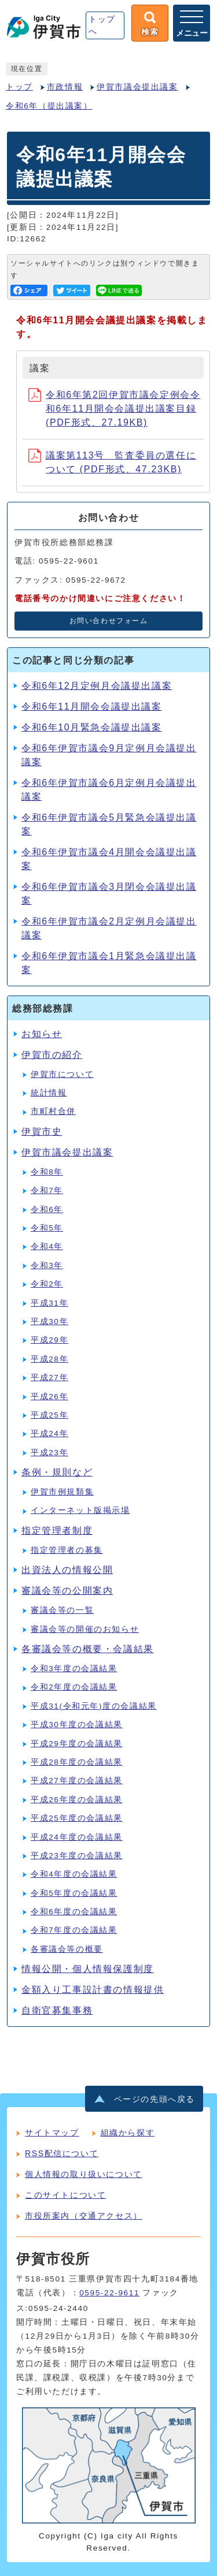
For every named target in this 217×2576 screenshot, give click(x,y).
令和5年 (47, 1228)
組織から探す (128, 2132)
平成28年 (49, 1359)
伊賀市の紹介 (52, 1055)
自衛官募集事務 (57, 2010)
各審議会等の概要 (67, 1949)
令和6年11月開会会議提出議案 (91, 706)
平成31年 (49, 1303)
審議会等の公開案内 (67, 1590)
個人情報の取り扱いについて (83, 2174)
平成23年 (49, 1452)
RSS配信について (61, 2153)
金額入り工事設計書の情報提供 (92, 1990)
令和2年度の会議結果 (74, 1687)
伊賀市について (62, 1074)
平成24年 (49, 1433)
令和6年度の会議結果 (74, 1911)
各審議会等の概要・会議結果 (87, 1649)
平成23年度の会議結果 (77, 1855)
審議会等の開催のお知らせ (85, 1629)
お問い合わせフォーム (108, 620)
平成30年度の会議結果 (77, 1724)
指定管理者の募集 (67, 1550)
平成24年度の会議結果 (77, 1837)
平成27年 (49, 1377)
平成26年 (49, 1396)
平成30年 (49, 1321)
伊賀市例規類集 (62, 1492)
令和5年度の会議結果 (74, 1893)
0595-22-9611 (109, 2292)
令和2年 (47, 1284)
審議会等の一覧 (62, 1610)
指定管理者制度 (57, 1530)
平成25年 (49, 1415)
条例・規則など (57, 1472)
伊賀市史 (41, 1131)
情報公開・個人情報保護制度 (87, 1969)
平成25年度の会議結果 (77, 1818)
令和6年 (47, 1209)
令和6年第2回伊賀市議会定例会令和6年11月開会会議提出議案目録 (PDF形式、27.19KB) (114, 408)
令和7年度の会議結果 (74, 1930)
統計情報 (49, 1092)
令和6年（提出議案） (49, 106)
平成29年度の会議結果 (77, 1743)
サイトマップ (52, 2132)
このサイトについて (65, 2195)
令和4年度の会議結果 (74, 1874)
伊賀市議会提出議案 (137, 87)
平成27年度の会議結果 (77, 1780)
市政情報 (65, 87)
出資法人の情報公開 (67, 1570)
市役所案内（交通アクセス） (83, 2215)
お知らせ (41, 1034)
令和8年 (47, 1172)
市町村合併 (53, 1111)
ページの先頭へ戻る (154, 2099)
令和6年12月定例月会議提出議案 (96, 686)
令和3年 (47, 1265)
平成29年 (49, 1340)
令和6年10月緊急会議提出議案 (91, 727)
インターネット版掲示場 (80, 1510)
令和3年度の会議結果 (74, 1668)
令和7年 (47, 1190)
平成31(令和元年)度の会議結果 (94, 1706)
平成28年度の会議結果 (77, 1762)
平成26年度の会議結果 (77, 1799)
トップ (19, 87)
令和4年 (47, 1246)
